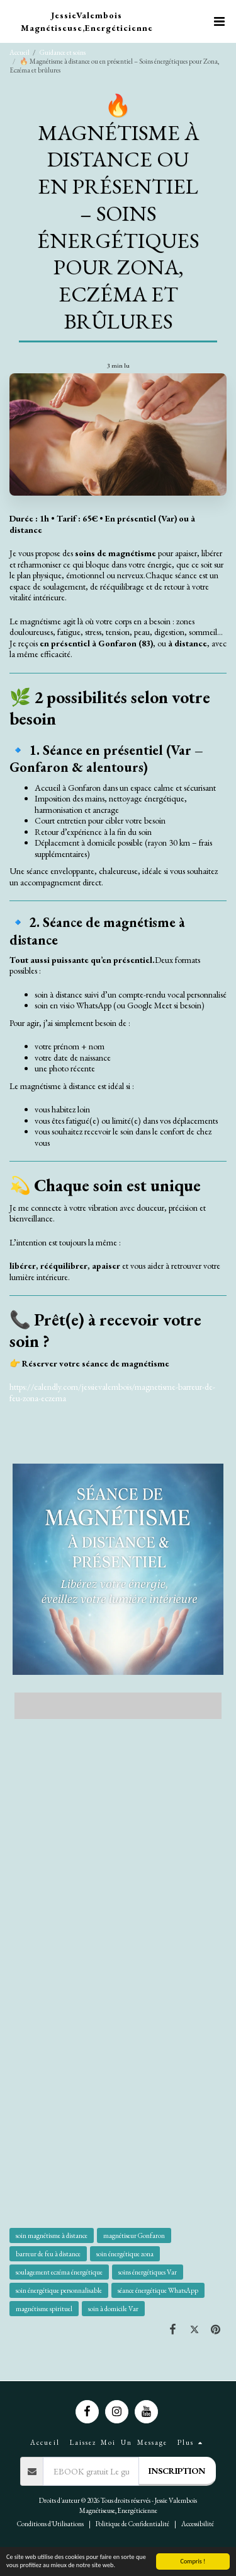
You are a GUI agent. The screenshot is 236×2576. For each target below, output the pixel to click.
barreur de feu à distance (48, 2253)
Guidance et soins (63, 52)
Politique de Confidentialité (132, 2523)
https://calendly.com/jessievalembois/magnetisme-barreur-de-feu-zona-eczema (112, 1392)
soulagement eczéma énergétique (59, 2272)
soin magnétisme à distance (51, 2235)
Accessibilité (197, 2523)
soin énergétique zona (125, 2253)
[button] (219, 21)
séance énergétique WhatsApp (158, 2290)
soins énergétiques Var (147, 2272)
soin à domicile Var (113, 2308)
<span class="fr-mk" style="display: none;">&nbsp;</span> (118, 1703)
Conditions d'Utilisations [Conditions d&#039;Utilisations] (50, 2523)
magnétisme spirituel (44, 2308)
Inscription (177, 2470)
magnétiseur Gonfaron (134, 2235)
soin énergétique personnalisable (59, 2290)
